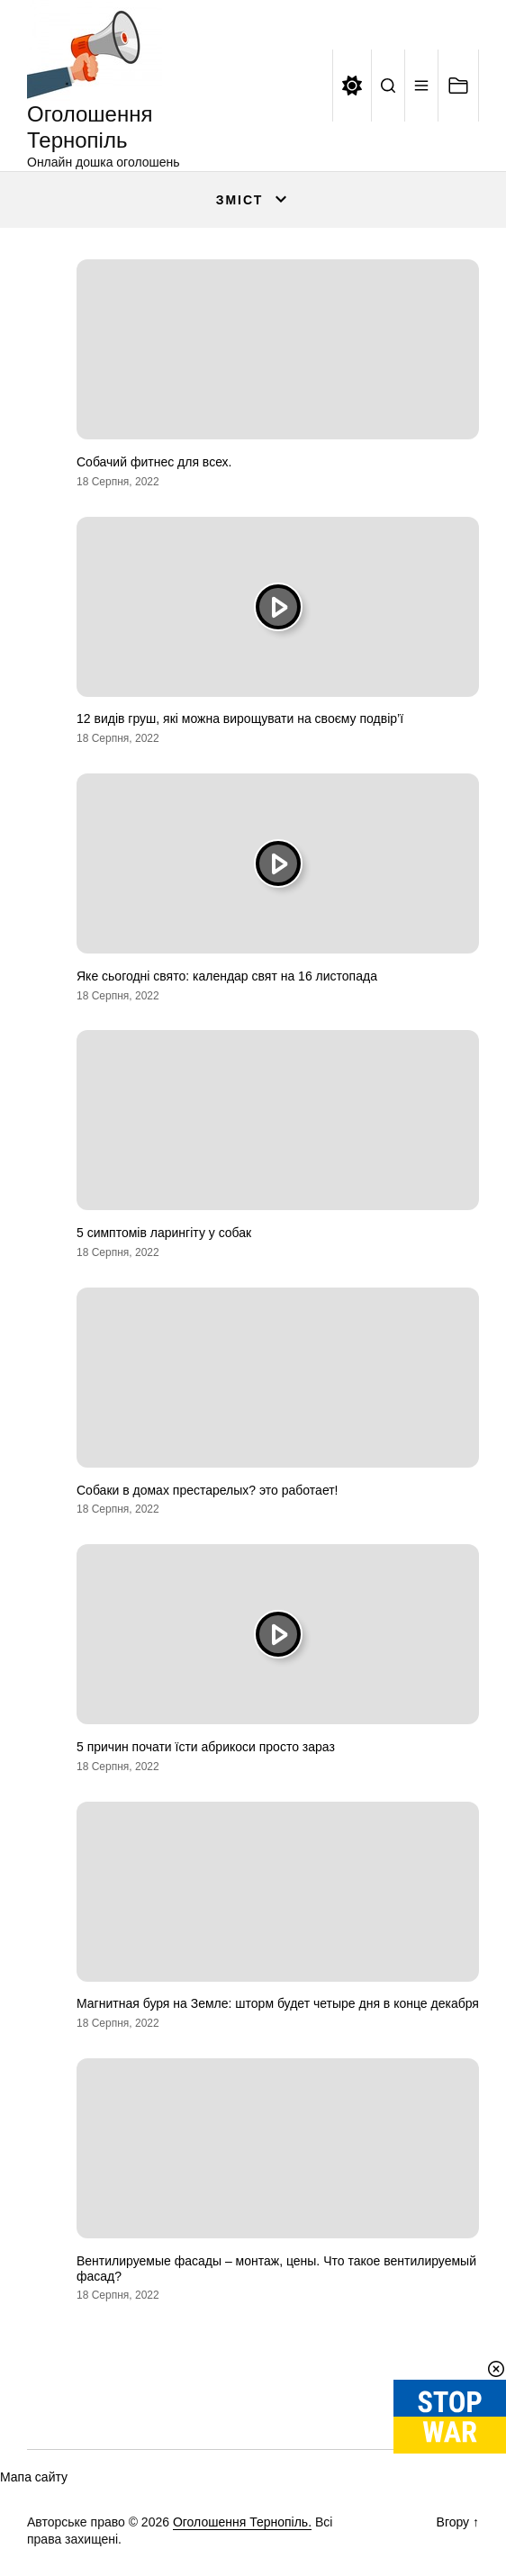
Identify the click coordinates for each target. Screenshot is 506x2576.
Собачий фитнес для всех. (154, 462)
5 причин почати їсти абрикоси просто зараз (206, 1747)
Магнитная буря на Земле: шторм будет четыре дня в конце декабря (278, 2003)
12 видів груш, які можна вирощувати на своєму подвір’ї (240, 718)
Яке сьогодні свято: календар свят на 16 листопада (227, 976)
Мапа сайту (34, 2477)
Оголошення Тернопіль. (242, 2522)
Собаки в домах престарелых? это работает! (208, 1490)
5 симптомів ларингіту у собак (164, 1232)
